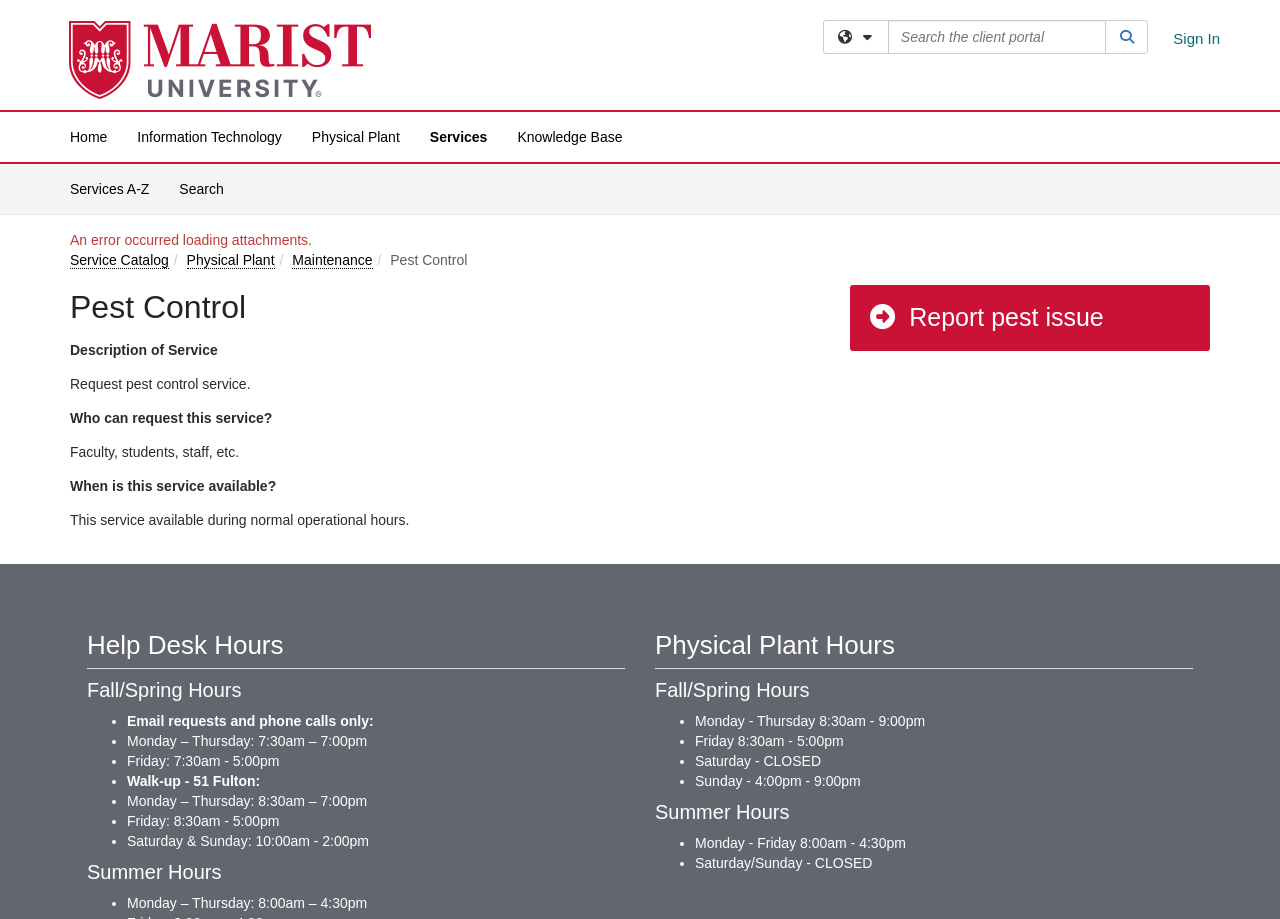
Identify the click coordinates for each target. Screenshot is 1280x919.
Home (88, 137)
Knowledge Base (569, 137)
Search (208, 187)
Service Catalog (119, 260)
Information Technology (209, 137)
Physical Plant (356, 137)
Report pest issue (985, 317)
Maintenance (332, 260)
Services (459, 137)
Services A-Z (109, 189)
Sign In (1196, 38)
